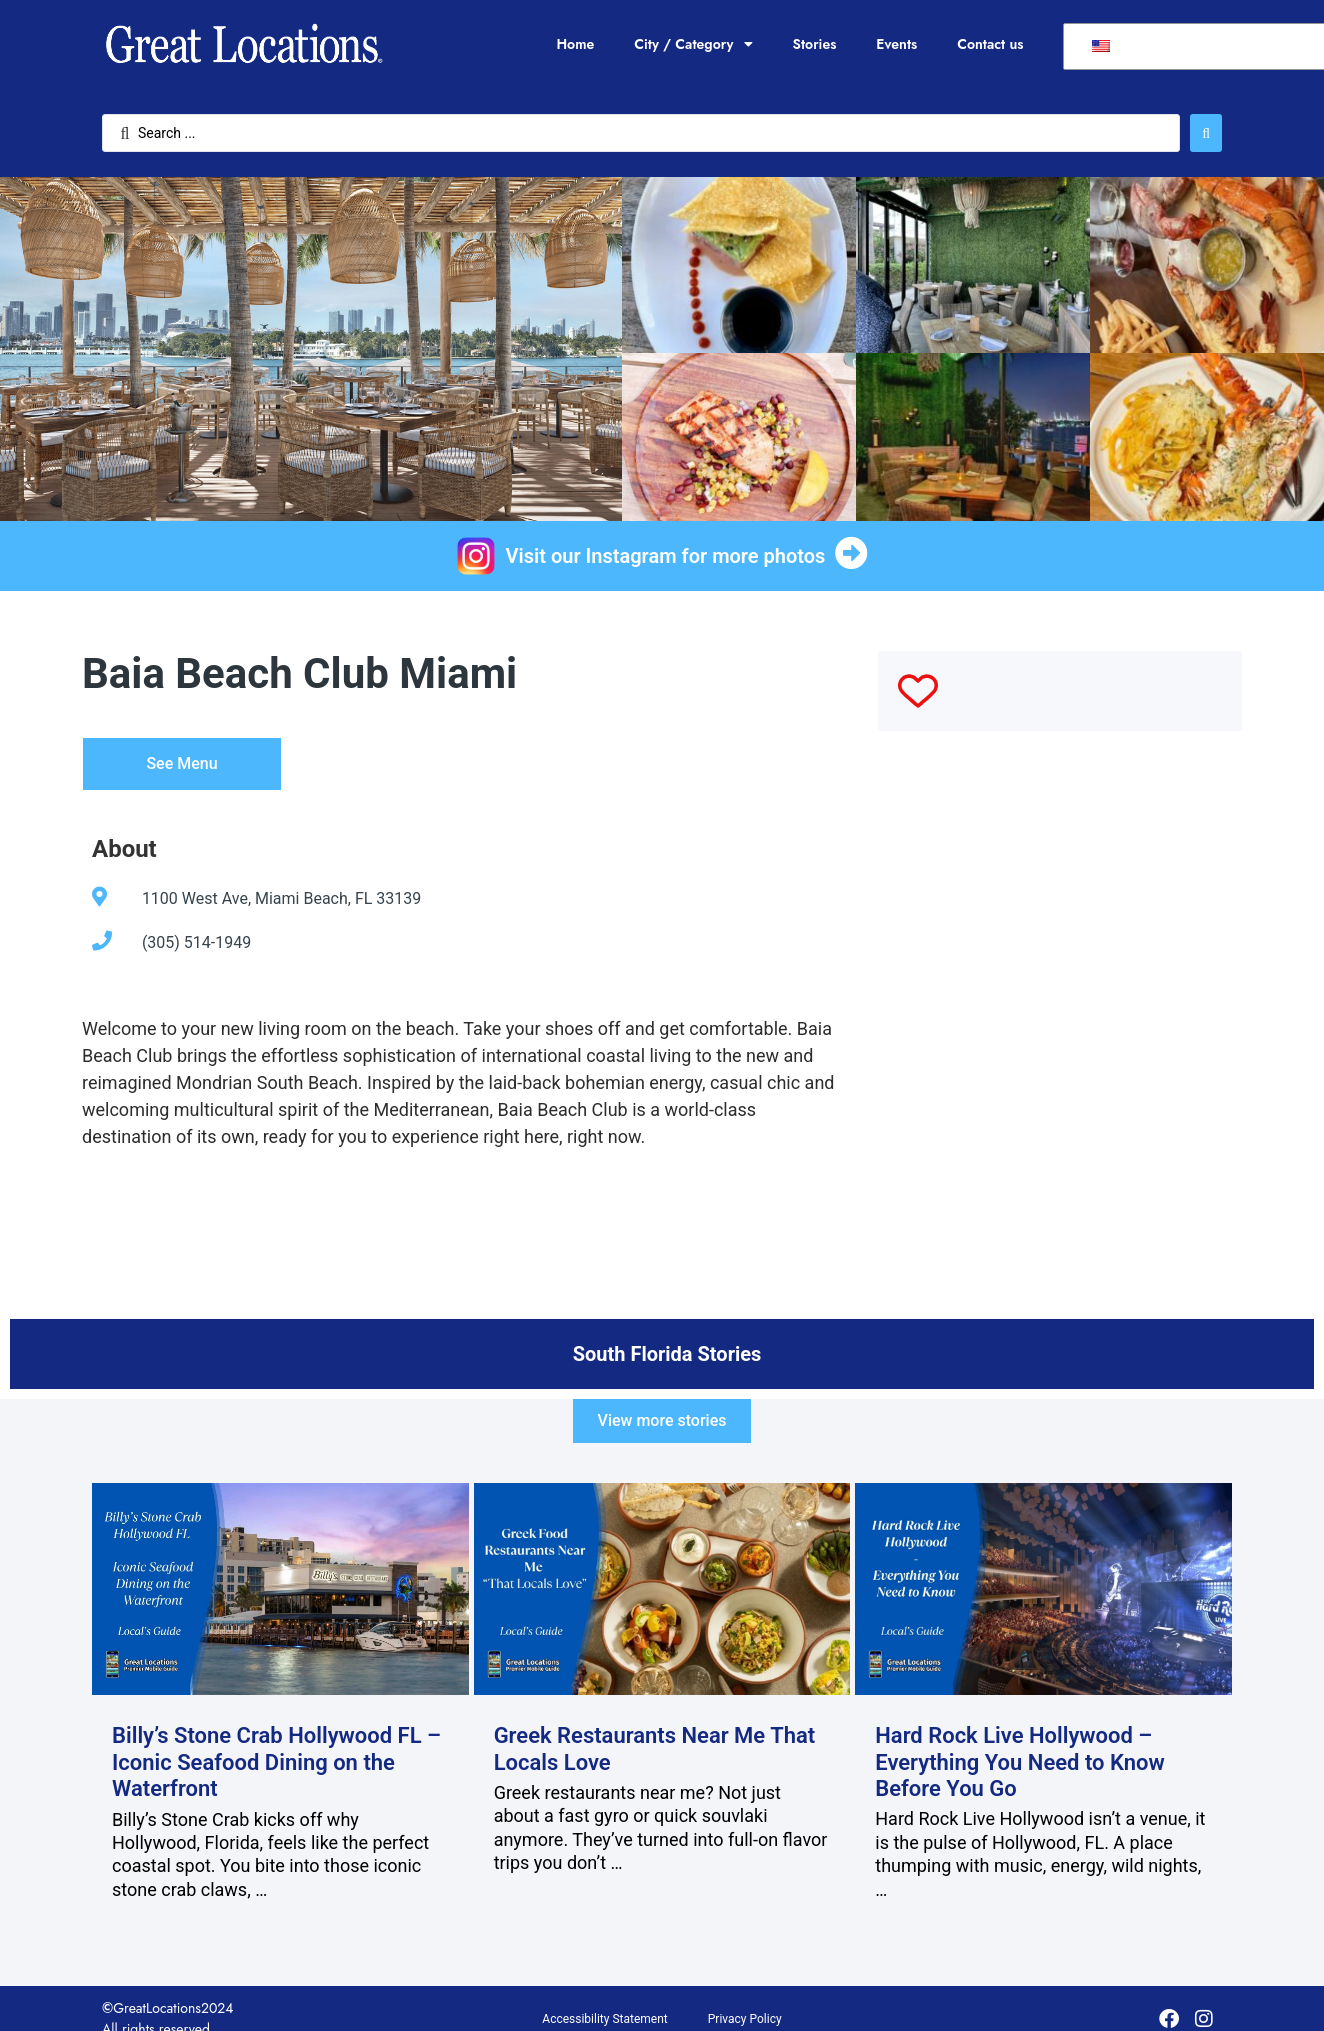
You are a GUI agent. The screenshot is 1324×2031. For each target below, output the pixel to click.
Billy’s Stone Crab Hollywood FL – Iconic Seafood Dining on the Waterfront (276, 1762)
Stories (815, 44)
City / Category (693, 44)
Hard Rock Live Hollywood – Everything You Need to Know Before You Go (1020, 1762)
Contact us (990, 44)
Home (575, 44)
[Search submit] (1206, 133)
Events (896, 44)
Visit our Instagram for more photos (666, 556)
